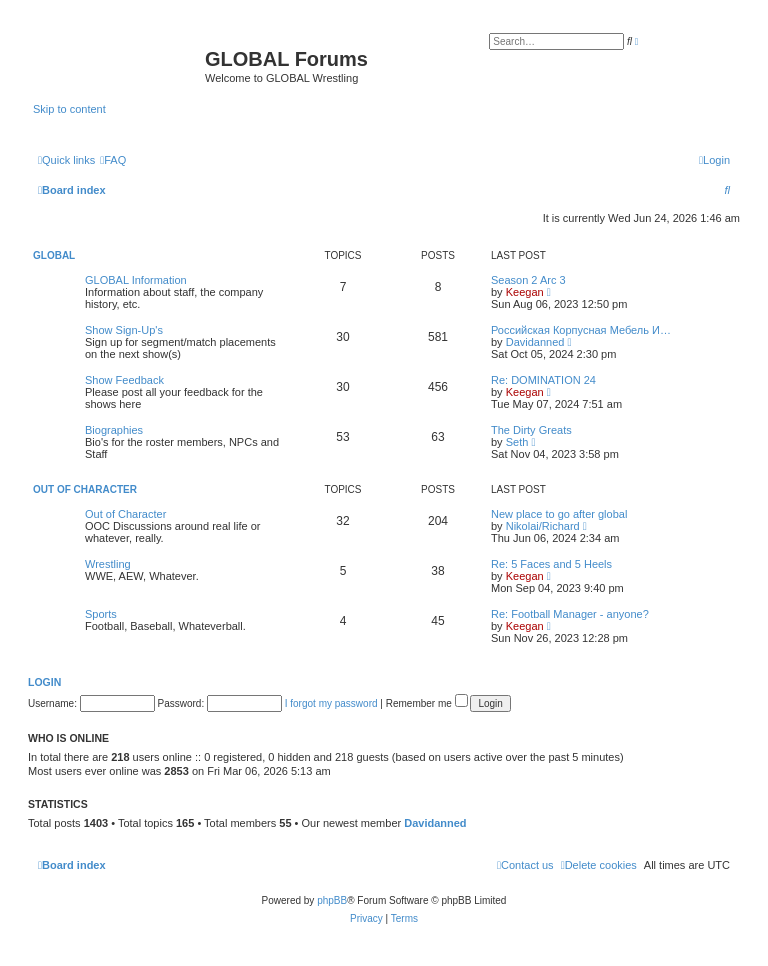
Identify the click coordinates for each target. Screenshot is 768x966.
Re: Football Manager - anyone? (570, 614)
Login (44, 682)
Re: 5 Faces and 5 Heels (551, 564)
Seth (517, 442)
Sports (101, 614)
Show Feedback (124, 380)
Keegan (525, 292)
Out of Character (85, 489)
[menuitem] (113, 160)
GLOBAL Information (136, 280)
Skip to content (69, 109)
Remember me (427, 703)
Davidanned (535, 342)
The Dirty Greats (531, 430)
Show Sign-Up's (124, 330)
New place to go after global (559, 514)
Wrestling (108, 564)
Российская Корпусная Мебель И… (581, 330)
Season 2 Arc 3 (528, 280)
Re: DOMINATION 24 (543, 380)
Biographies (114, 430)
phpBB (332, 900)
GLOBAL (54, 255)
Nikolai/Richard (543, 526)
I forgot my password (331, 703)
